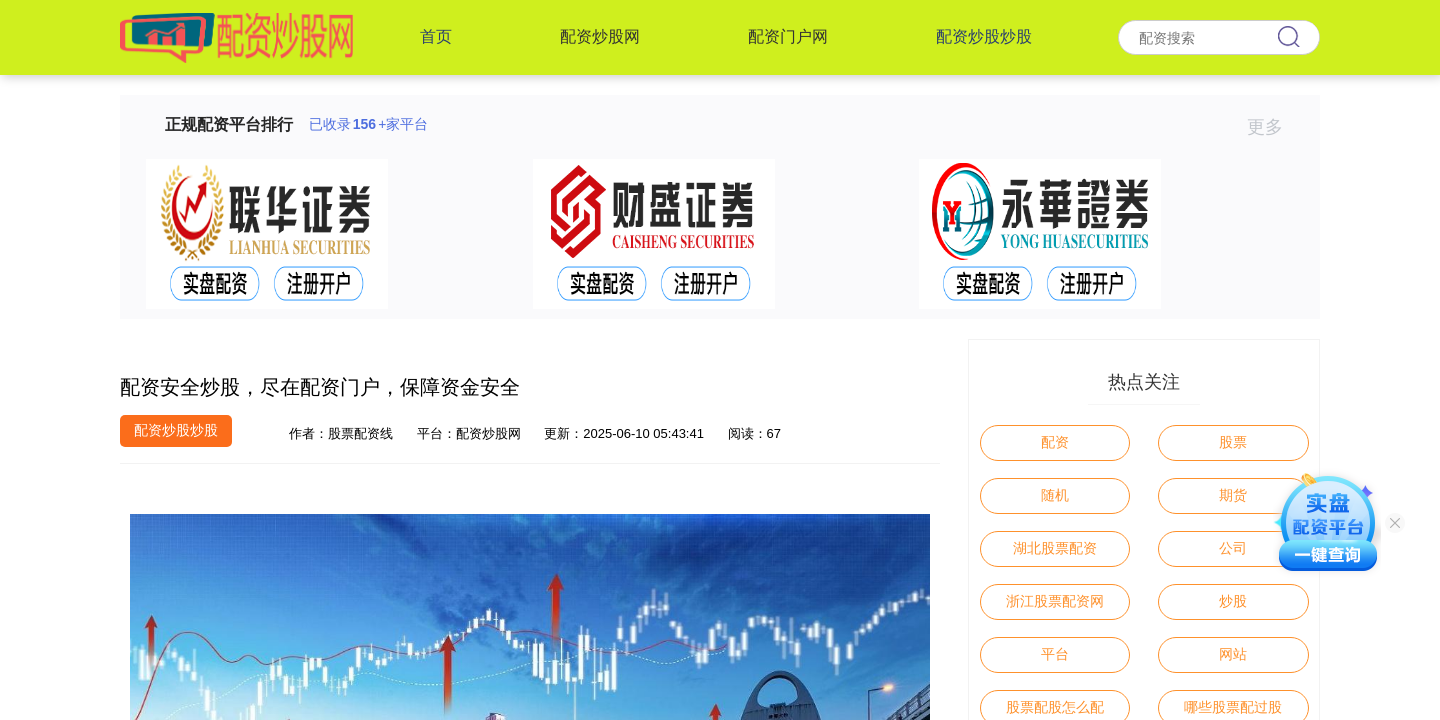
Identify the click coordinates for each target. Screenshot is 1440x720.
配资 (1055, 442)
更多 (1273, 127)
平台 (1055, 654)
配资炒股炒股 (984, 36)
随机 (1055, 495)
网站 (1233, 654)
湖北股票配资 (1055, 548)
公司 (1233, 548)
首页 (436, 36)
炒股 (1233, 601)
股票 (1233, 442)
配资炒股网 (600, 36)
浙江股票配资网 (1055, 601)
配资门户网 (788, 36)
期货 (1233, 495)
